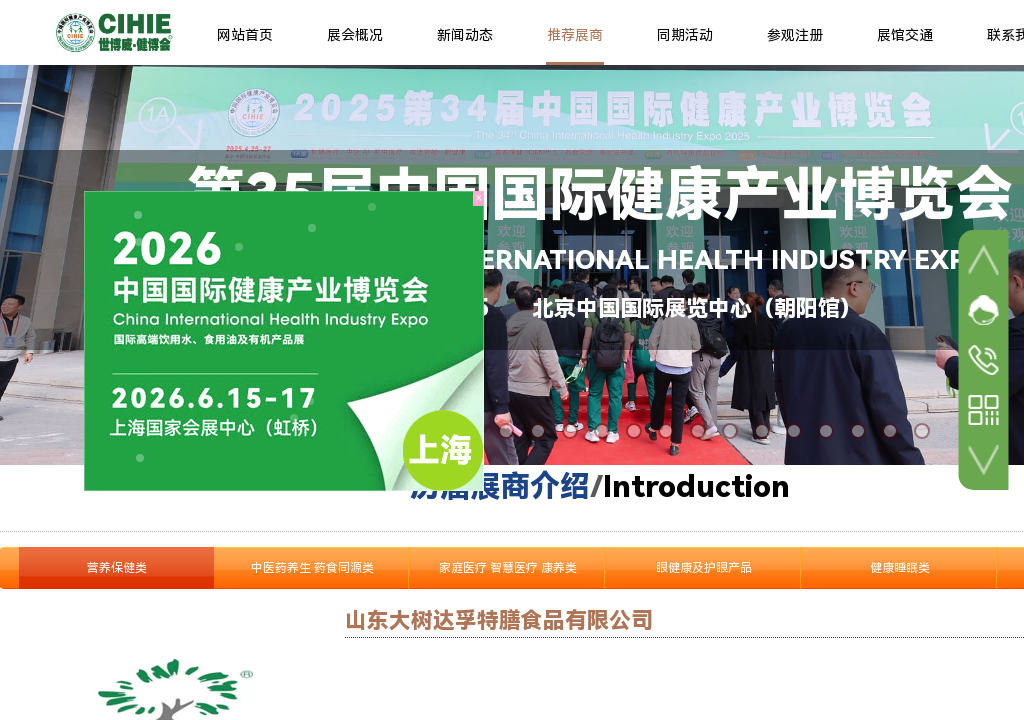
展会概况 (355, 35)
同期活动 (685, 35)
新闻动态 (465, 35)
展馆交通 (905, 35)
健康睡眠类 (900, 568)
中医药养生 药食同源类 (312, 568)
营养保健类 (117, 568)
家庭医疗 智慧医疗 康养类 (508, 568)
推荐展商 (575, 35)
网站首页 (245, 35)
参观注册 (795, 35)
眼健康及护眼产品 (704, 568)
